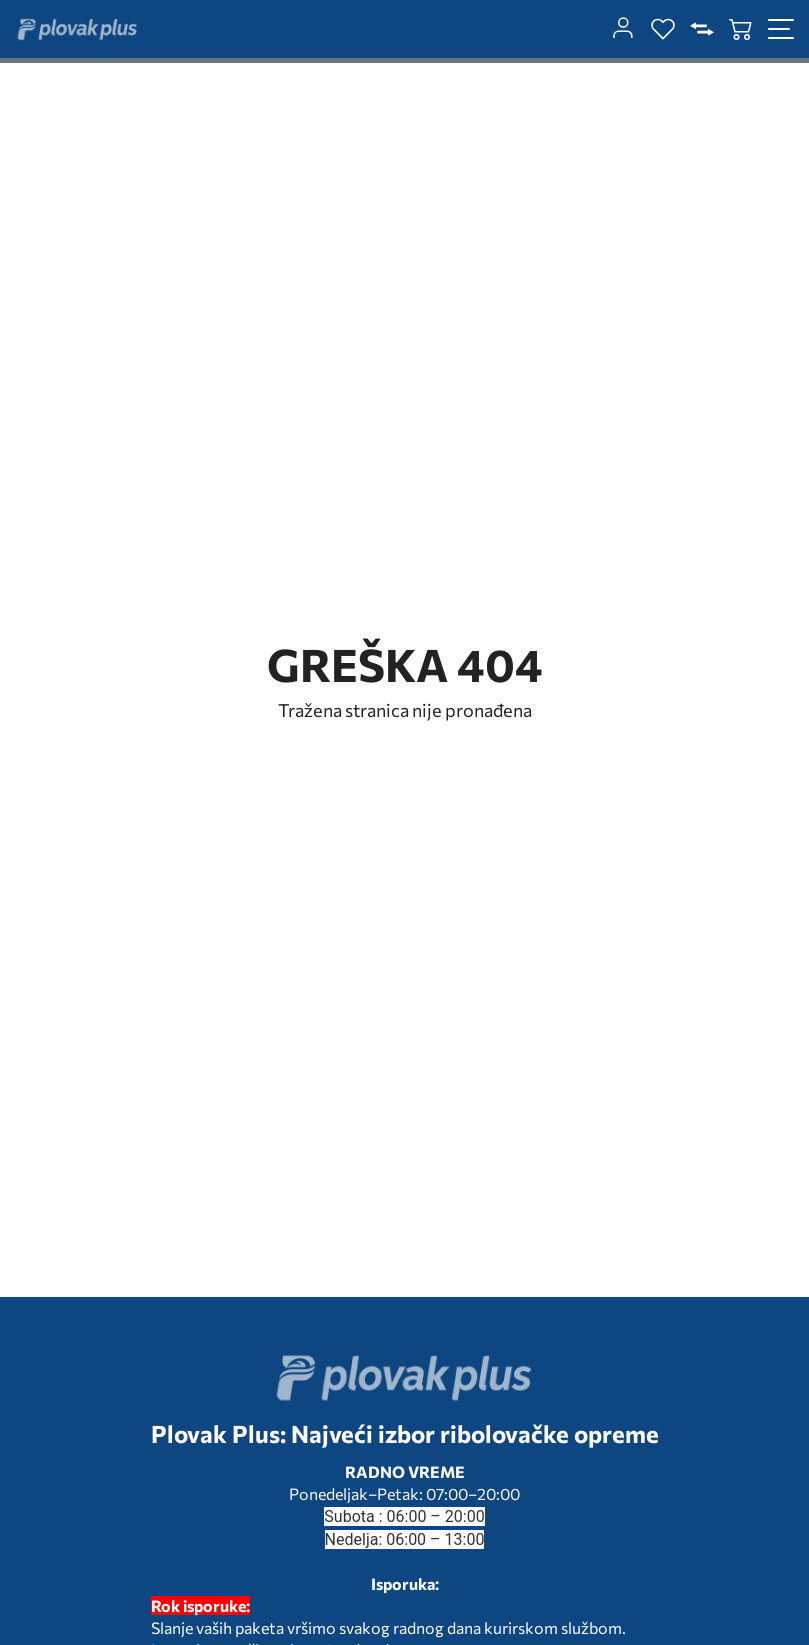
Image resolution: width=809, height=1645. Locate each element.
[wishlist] (663, 29)
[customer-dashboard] (623, 29)
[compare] (702, 29)
